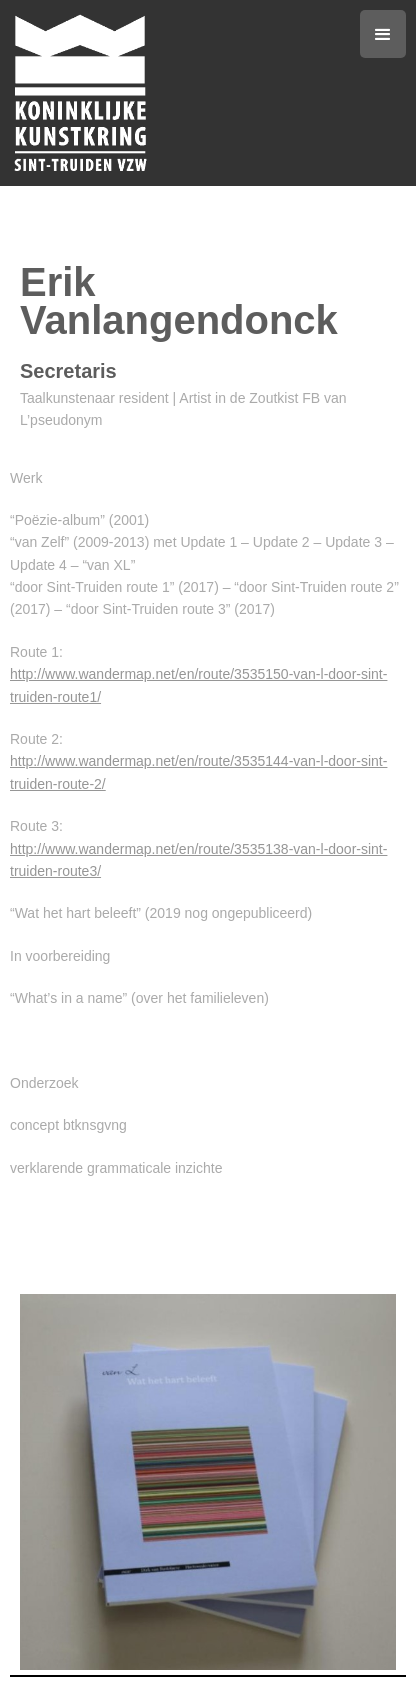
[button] (383, 34)
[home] (185, 93)
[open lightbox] (208, 1482)
